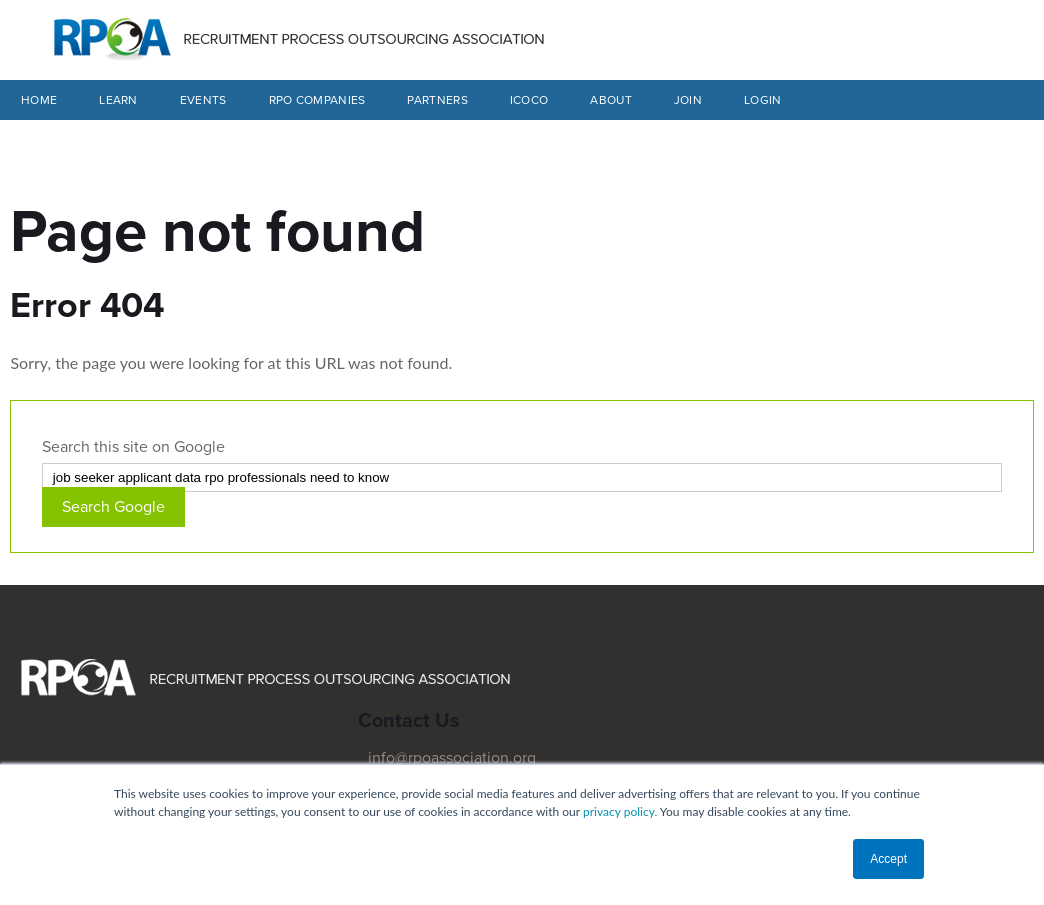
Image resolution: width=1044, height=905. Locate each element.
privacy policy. (620, 811)
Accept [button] (888, 859)
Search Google (113, 507)
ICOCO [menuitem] (529, 100)
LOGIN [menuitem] (763, 100)
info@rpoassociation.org (452, 758)
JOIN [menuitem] (688, 100)
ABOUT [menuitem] (611, 100)
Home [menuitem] (39, 100)
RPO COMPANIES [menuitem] (317, 100)
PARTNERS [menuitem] (437, 100)
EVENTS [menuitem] (203, 100)
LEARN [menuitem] (118, 100)
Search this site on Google (133, 447)
